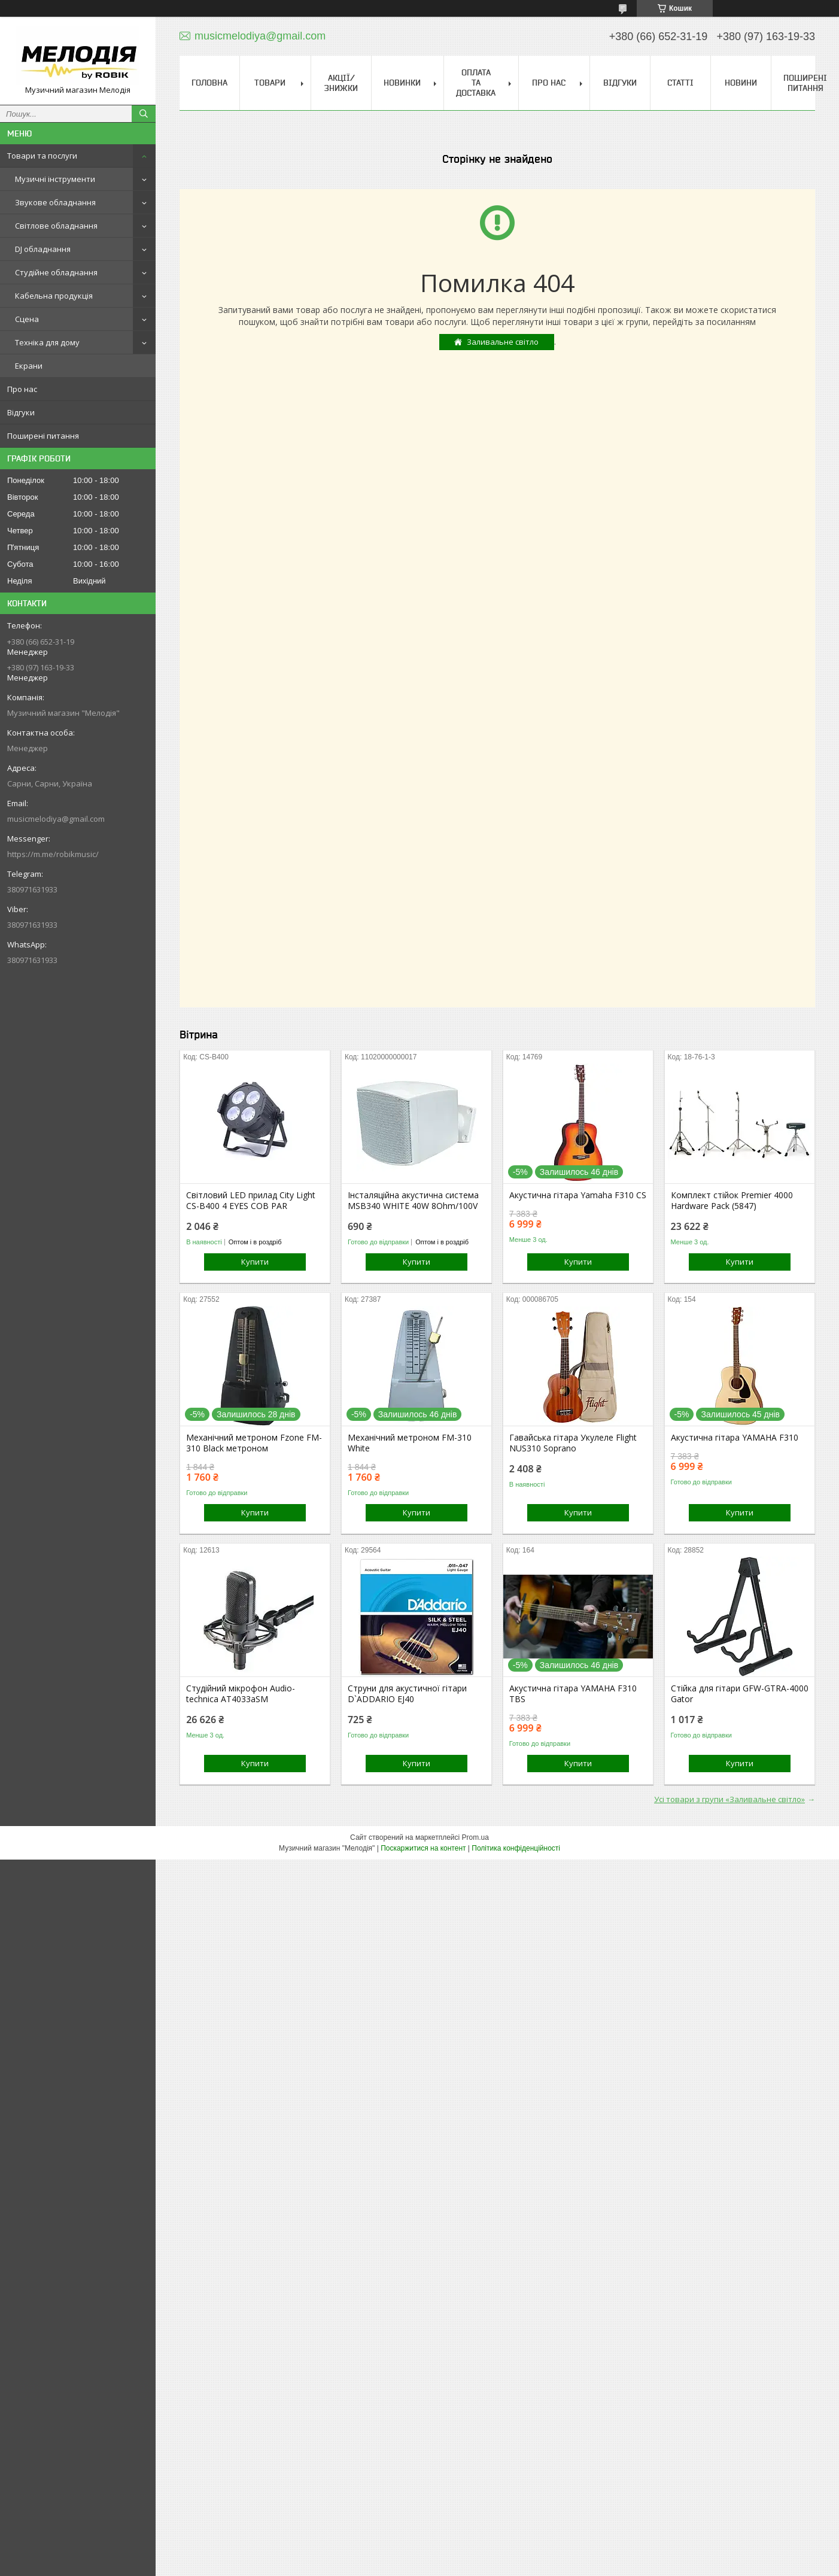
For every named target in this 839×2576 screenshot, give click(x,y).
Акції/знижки (341, 83)
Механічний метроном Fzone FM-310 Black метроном (254, 1443)
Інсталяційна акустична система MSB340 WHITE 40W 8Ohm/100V (413, 1200)
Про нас (22, 389)
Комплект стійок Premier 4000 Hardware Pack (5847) (732, 1200)
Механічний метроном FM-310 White (410, 1443)
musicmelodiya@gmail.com (56, 818)
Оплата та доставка (476, 83)
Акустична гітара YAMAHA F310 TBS (573, 1694)
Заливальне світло (503, 341)
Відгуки (21, 412)
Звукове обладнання (55, 202)
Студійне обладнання (56, 272)
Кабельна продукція (54, 295)
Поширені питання (43, 435)
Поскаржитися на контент (423, 1848)
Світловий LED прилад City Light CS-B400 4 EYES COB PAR (250, 1200)
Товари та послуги (42, 155)
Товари (269, 82)
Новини (741, 82)
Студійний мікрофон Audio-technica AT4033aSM (240, 1694)
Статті (680, 82)
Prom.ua (475, 1837)
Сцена (27, 319)
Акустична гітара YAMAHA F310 (734, 1437)
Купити (255, 1261)
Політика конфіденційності (516, 1848)
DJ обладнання (43, 249)
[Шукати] (144, 114)
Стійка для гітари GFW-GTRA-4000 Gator (739, 1694)
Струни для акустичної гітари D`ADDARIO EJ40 (407, 1694)
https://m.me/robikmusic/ (53, 854)
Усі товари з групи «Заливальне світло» (729, 1799)
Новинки (402, 82)
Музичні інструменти (55, 179)
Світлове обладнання (56, 225)
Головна (209, 82)
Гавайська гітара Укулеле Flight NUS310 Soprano (573, 1443)
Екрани (28, 365)
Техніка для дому (47, 342)
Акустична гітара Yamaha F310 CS (577, 1195)
